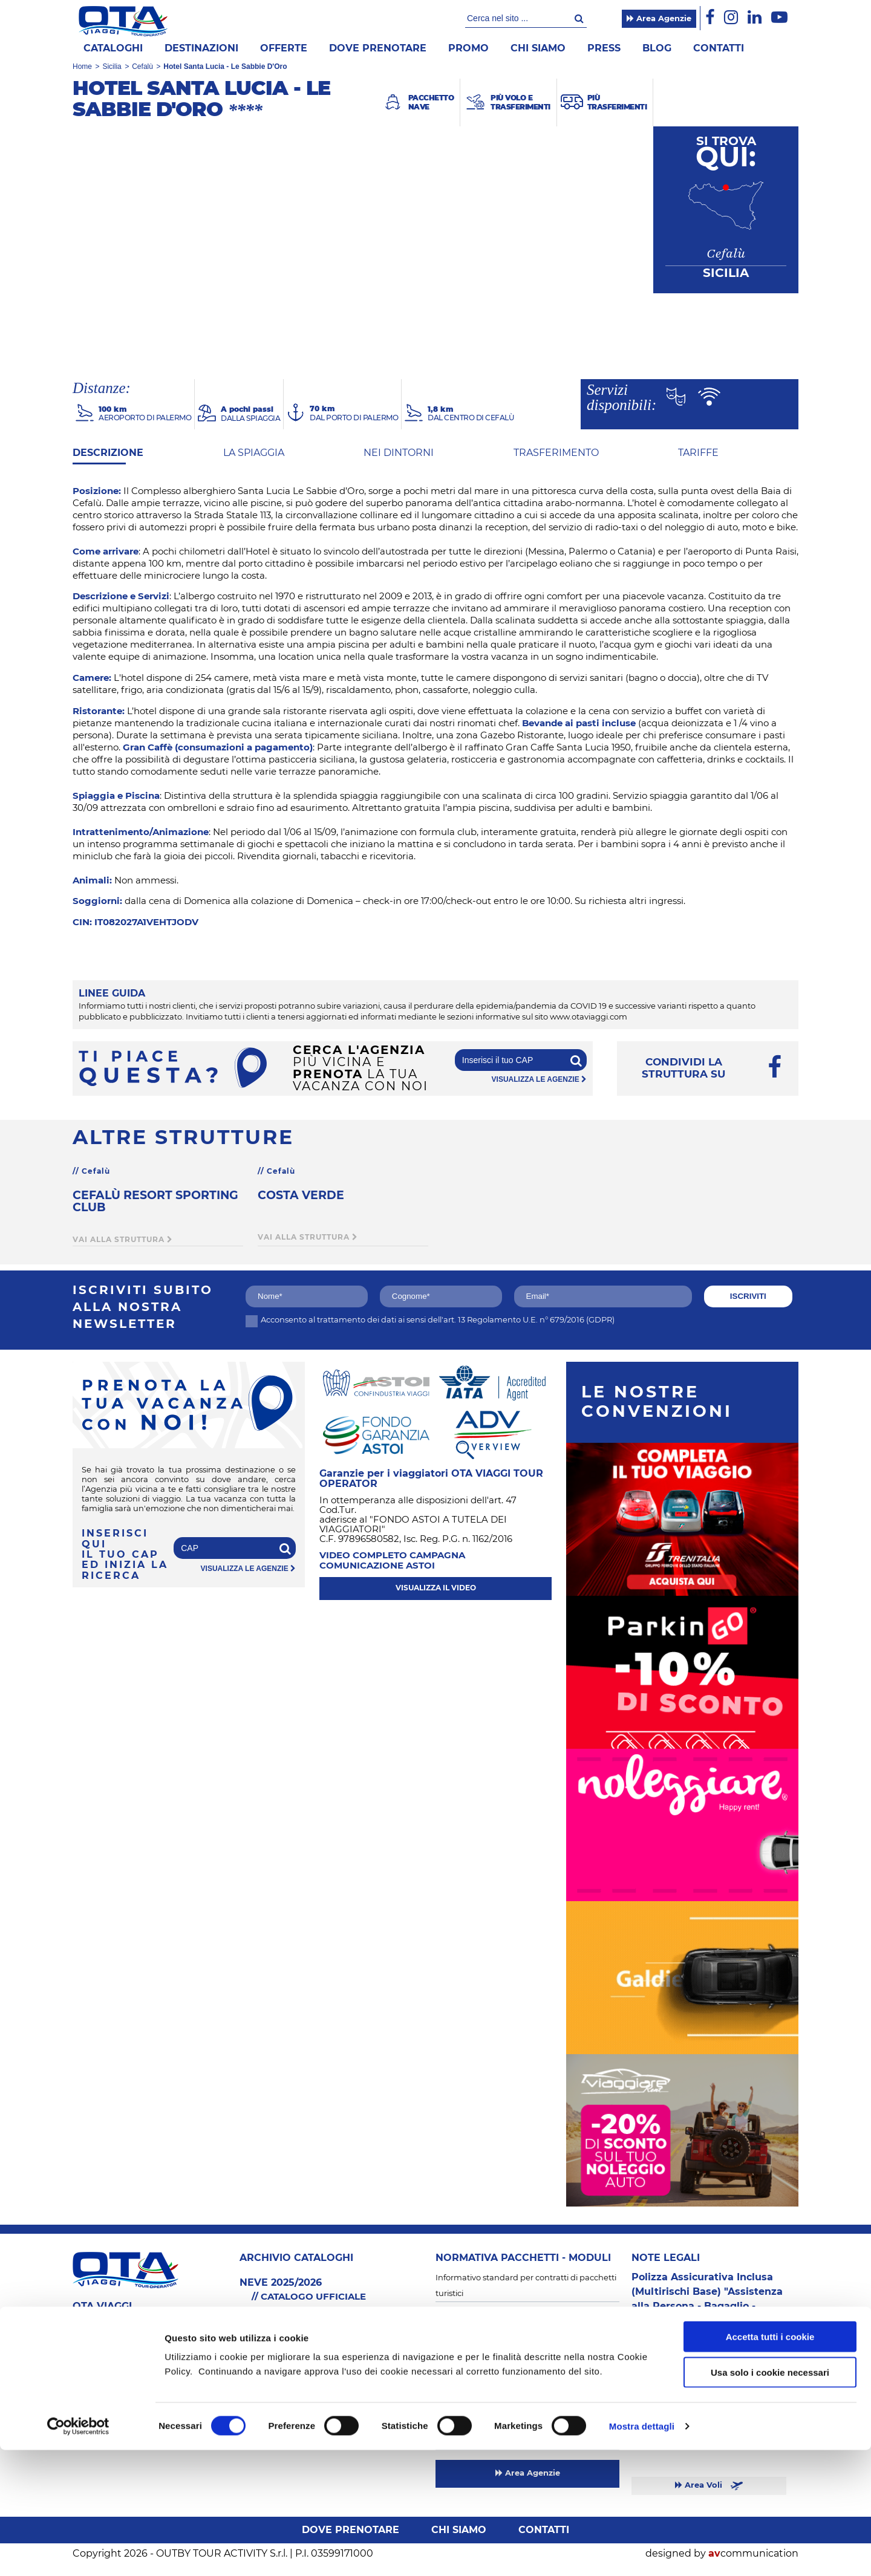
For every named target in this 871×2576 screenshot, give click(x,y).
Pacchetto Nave (271, 2377)
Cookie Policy (461, 2369)
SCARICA (336, 2313)
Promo (468, 48)
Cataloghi (113, 48)
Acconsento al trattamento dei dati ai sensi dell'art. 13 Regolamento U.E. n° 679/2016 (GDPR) (430, 1320)
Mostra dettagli (641, 2552)
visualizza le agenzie (539, 1079)
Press (604, 48)
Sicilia (111, 66)
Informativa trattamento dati (492, 2385)
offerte (283, 48)
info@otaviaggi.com (119, 2378)
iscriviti (748, 1296)
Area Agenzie (659, 19)
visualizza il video (436, 1588)
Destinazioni (201, 48)
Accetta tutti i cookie (770, 2462)
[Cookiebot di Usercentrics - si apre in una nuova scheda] (78, 2552)
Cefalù (142, 66)
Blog (656, 48)
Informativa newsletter (480, 2401)
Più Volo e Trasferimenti (285, 2392)
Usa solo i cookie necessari (770, 2498)
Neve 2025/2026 (270, 2424)
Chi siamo (538, 48)
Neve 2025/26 (659, 2350)
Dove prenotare (377, 48)
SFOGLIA (269, 2313)
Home (82, 66)
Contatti (718, 48)
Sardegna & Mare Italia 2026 (294, 2361)
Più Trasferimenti (272, 2408)
